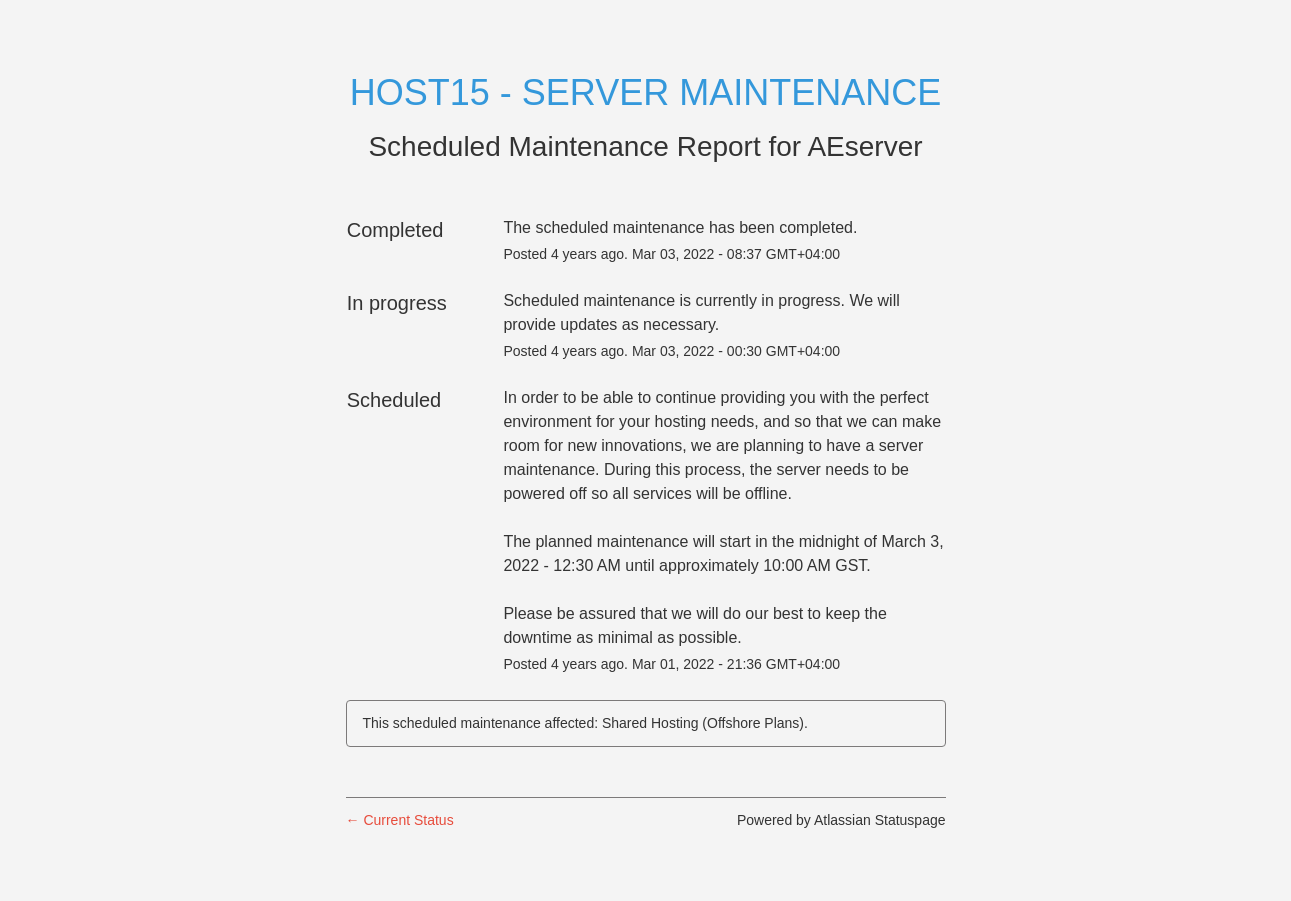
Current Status (400, 820)
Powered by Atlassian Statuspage (841, 820)
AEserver (864, 146)
